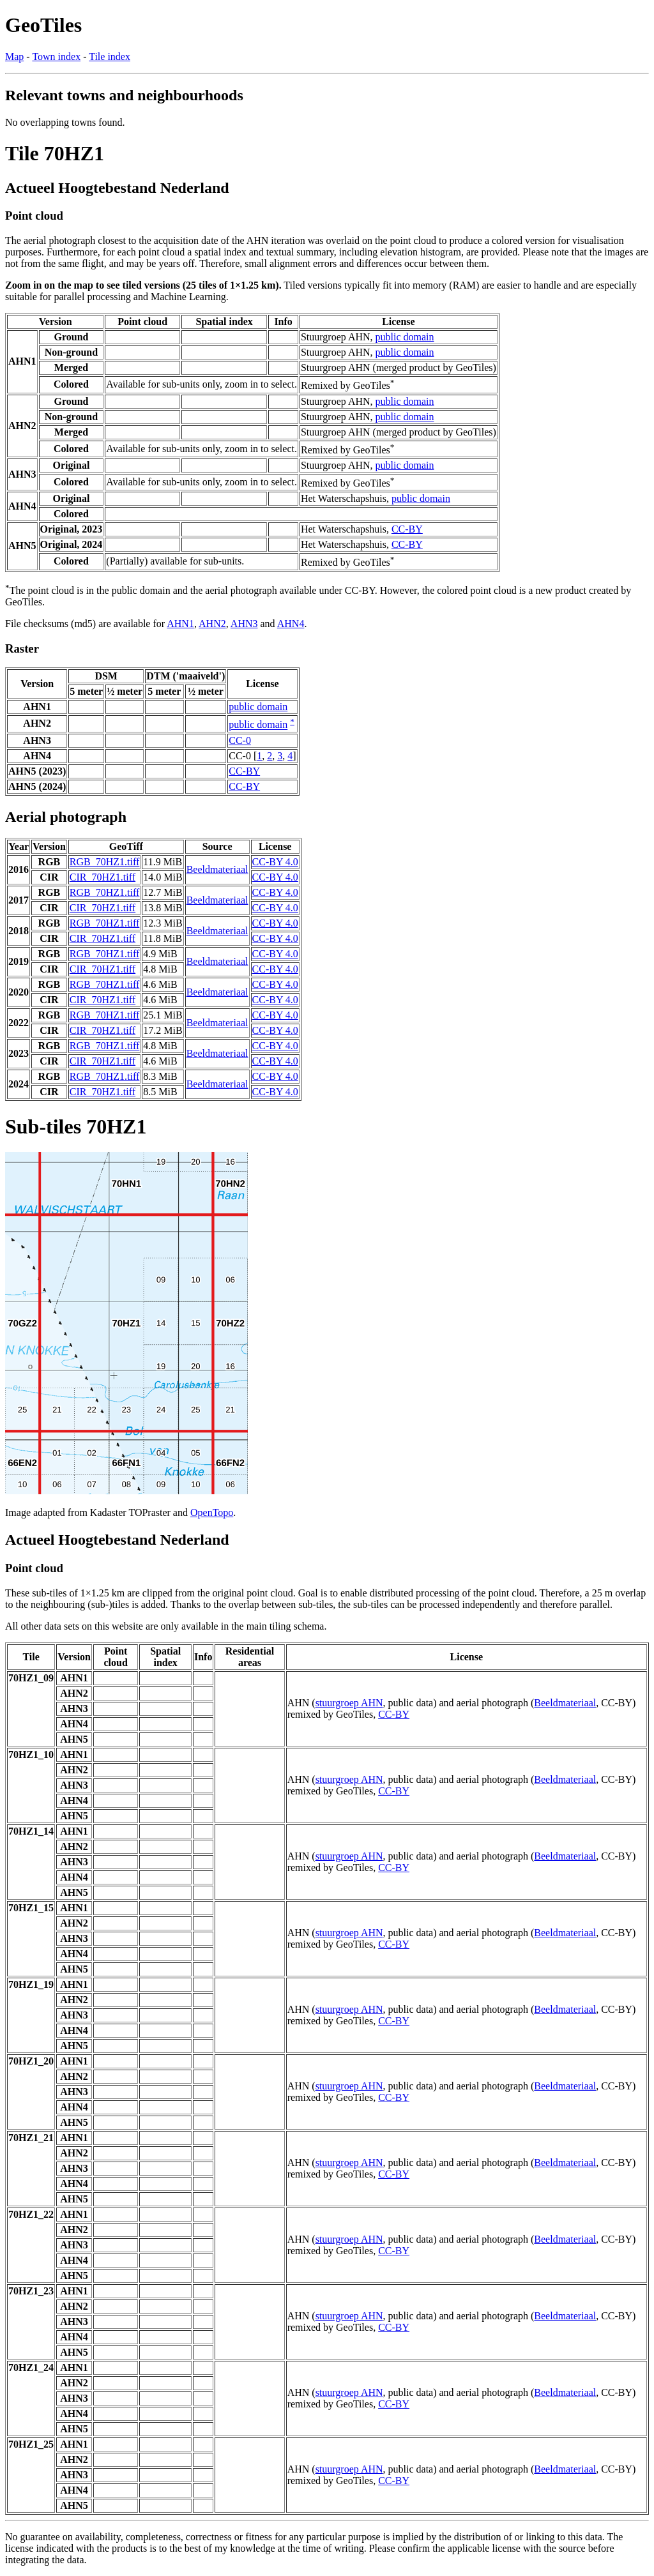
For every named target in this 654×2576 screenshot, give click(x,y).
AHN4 (291, 623)
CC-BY (407, 529)
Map (14, 56)
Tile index (109, 56)
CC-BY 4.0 (275, 861)
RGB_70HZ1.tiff (104, 861)
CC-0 (240, 740)
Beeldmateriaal (217, 869)
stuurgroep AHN (349, 1702)
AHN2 (212, 623)
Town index (56, 56)
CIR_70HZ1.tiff (102, 877)
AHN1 (180, 623)
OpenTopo (211, 1512)
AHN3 (244, 623)
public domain (405, 336)
